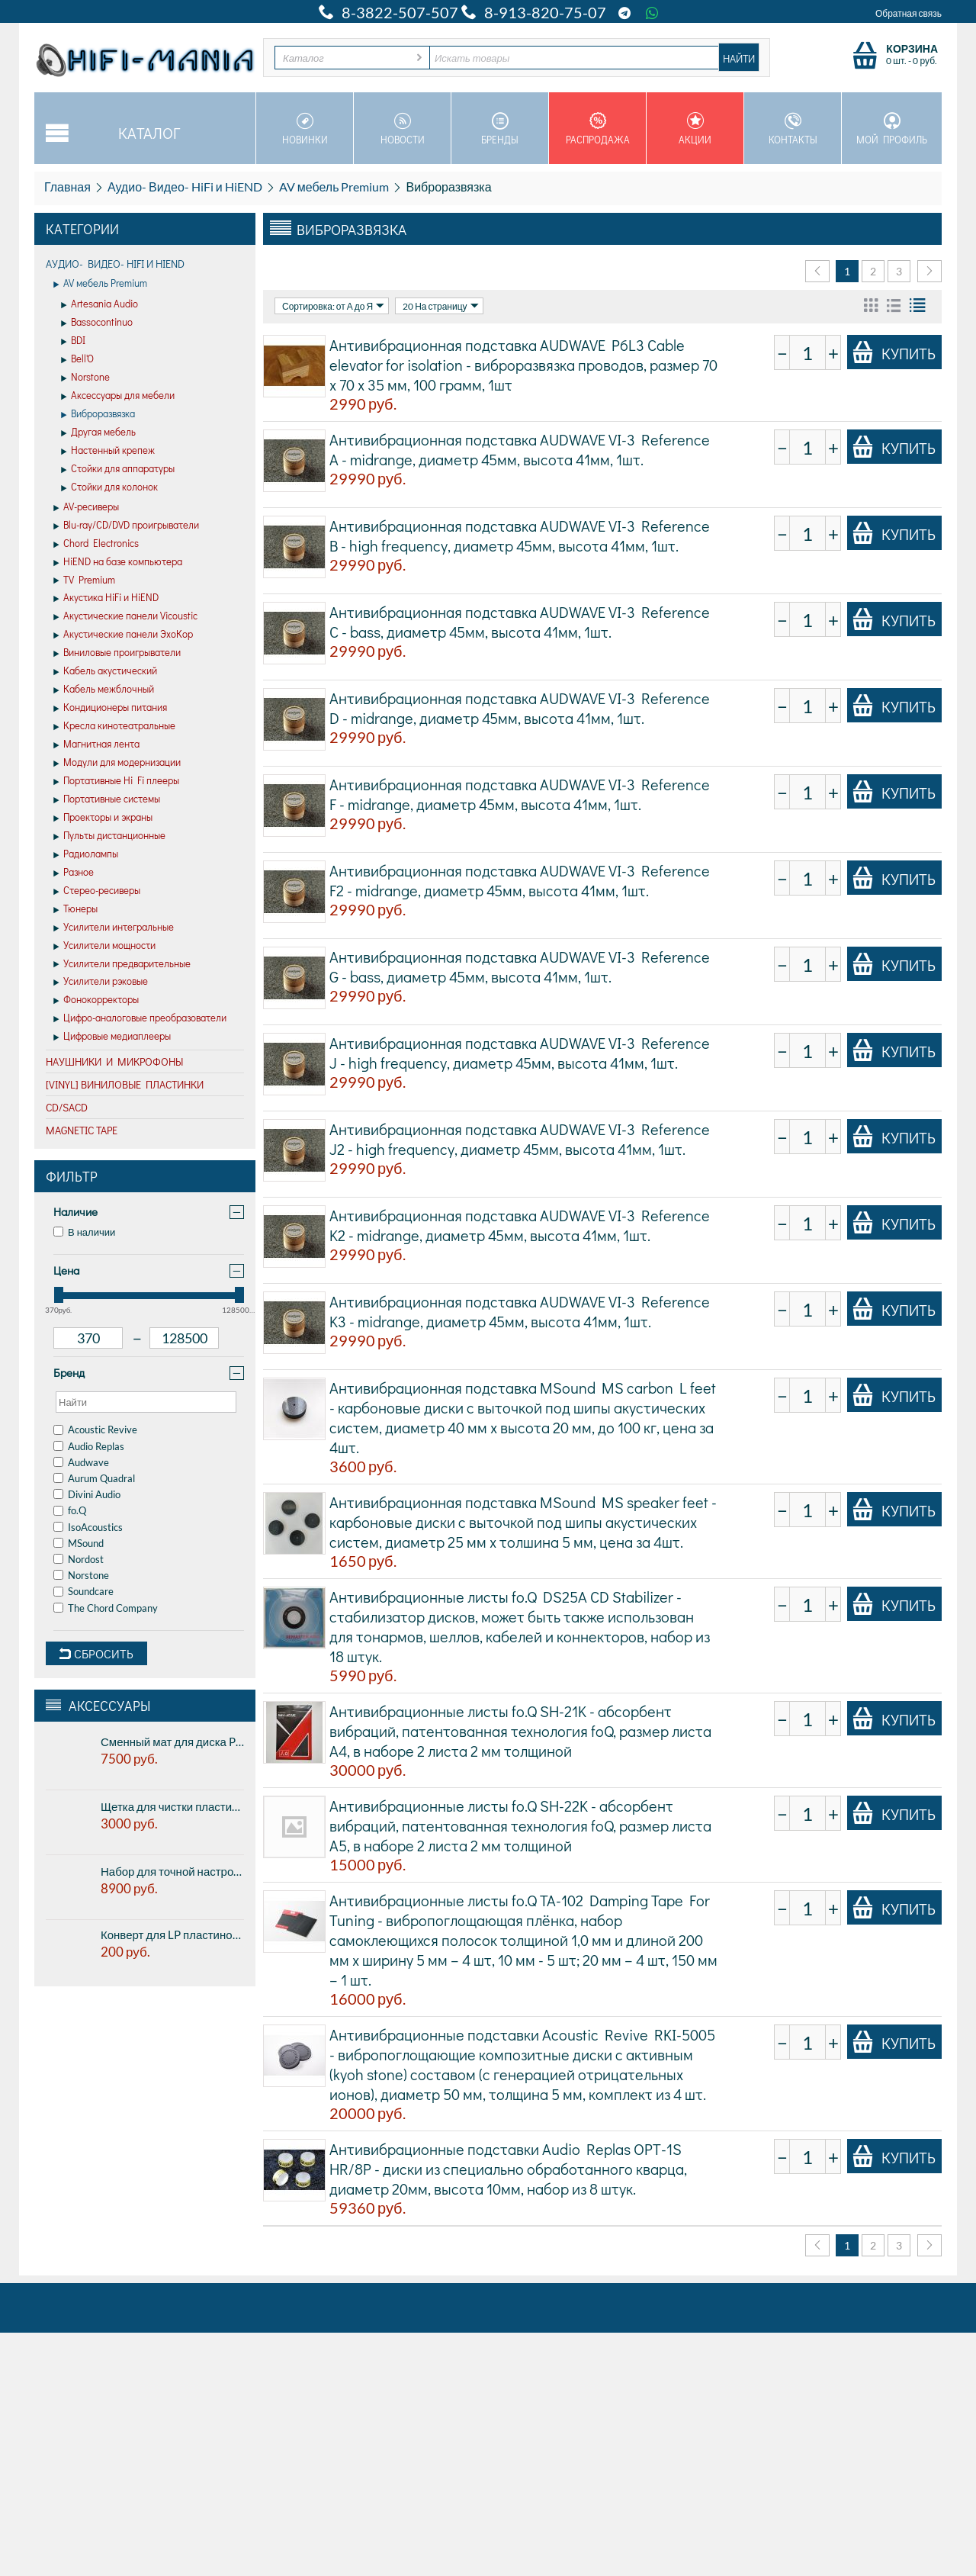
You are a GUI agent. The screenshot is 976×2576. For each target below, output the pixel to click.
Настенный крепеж (108, 450)
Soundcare (83, 1591)
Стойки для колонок (109, 487)
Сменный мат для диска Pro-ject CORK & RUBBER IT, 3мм (172, 1741)
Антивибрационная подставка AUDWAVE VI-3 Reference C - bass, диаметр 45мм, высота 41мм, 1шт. (519, 622)
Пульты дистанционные (109, 836)
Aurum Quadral (94, 1478)
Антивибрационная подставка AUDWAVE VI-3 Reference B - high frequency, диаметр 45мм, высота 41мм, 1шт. (519, 535)
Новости (402, 129)
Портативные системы (106, 799)
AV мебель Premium (334, 186)
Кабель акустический (105, 671)
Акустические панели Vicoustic (125, 616)
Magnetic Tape (81, 1130)
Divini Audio (86, 1494)
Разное (73, 872)
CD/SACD (67, 1107)
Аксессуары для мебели (118, 396)
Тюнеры (75, 909)
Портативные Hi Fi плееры (116, 781)
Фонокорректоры (96, 1000)
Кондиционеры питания (110, 708)
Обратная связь (908, 13)
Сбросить (96, 1653)
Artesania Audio (99, 304)
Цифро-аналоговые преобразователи (139, 1018)
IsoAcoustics (88, 1527)
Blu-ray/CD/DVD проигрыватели (126, 525)
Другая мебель (98, 432)
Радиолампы (85, 854)
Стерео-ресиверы (96, 891)
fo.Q (69, 1510)
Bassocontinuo (97, 322)
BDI (73, 341)
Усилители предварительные (122, 964)
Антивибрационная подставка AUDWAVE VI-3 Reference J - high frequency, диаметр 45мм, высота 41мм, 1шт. (519, 1053)
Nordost (78, 1559)
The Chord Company (105, 1608)
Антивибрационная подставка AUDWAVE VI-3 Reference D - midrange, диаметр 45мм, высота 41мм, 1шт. (519, 708)
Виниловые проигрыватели (117, 653)
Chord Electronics (96, 544)
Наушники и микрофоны (114, 1061)
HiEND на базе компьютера (117, 562)
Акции (695, 129)
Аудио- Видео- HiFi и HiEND (185, 186)
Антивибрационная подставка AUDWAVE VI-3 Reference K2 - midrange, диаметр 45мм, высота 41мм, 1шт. (519, 1225)
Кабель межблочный (103, 689)
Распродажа (597, 129)
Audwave (81, 1462)
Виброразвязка (98, 414)
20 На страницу (440, 305)
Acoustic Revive (95, 1429)
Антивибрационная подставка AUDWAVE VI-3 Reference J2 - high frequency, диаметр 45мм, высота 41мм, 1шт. (519, 1139)
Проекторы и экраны (102, 817)
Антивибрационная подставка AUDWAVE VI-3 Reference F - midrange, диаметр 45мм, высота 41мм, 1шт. (519, 794)
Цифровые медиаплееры (112, 1036)
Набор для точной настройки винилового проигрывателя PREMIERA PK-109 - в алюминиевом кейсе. (172, 1871)
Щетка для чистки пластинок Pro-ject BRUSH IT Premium (172, 1806)
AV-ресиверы (86, 507)
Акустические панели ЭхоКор (123, 634)
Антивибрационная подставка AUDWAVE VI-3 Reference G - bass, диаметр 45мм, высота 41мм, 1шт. (519, 966)
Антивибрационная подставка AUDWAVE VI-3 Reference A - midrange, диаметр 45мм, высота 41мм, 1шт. (519, 449)
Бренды (500, 129)
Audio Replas (88, 1446)
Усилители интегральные (113, 927)
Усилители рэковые (100, 981)
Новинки (304, 129)
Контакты (792, 129)
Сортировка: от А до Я (333, 305)
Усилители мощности (104, 946)
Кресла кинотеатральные (114, 726)
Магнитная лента (96, 744)
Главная (67, 186)
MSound (78, 1543)
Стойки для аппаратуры (118, 469)
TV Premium (84, 580)
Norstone (85, 377)
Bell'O (77, 359)
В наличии (84, 1232)
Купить (894, 352)
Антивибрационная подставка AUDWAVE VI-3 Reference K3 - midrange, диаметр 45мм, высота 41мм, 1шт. (519, 1311)
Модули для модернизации (117, 762)
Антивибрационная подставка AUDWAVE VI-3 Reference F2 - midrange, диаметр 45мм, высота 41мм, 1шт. (519, 880)
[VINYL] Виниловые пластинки (125, 1084)
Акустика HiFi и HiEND (106, 598)
